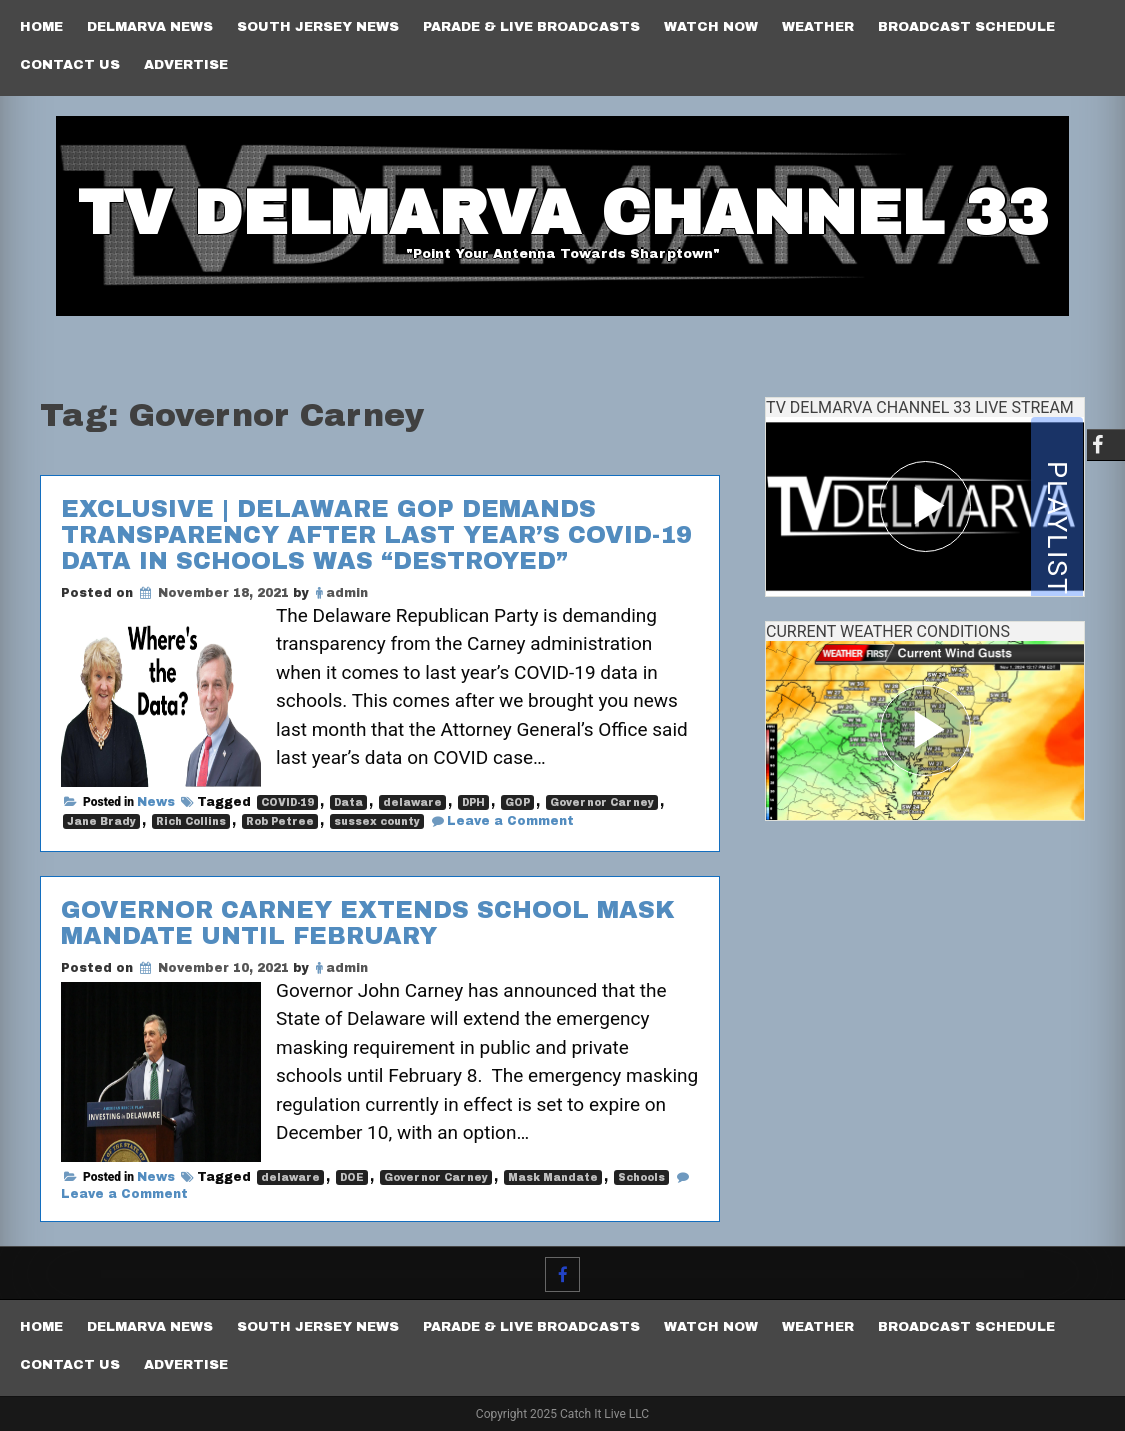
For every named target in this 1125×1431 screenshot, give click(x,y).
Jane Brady (101, 821)
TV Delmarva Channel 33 (563, 213)
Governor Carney (602, 802)
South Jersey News (318, 27)
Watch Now (711, 27)
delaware (412, 802)
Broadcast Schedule (966, 27)
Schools (641, 1177)
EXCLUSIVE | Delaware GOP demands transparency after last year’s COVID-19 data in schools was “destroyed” (376, 535)
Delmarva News (150, 27)
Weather (818, 27)
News (156, 802)
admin (347, 593)
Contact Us (70, 65)
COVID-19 (287, 802)
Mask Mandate (553, 1177)
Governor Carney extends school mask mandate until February (368, 923)
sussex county (377, 821)
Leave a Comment (510, 821)
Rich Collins (191, 821)
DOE (352, 1177)
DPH (473, 802)
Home (41, 27)
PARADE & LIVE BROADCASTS (531, 27)
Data (348, 802)
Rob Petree (280, 821)
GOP (517, 802)
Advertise (186, 65)
